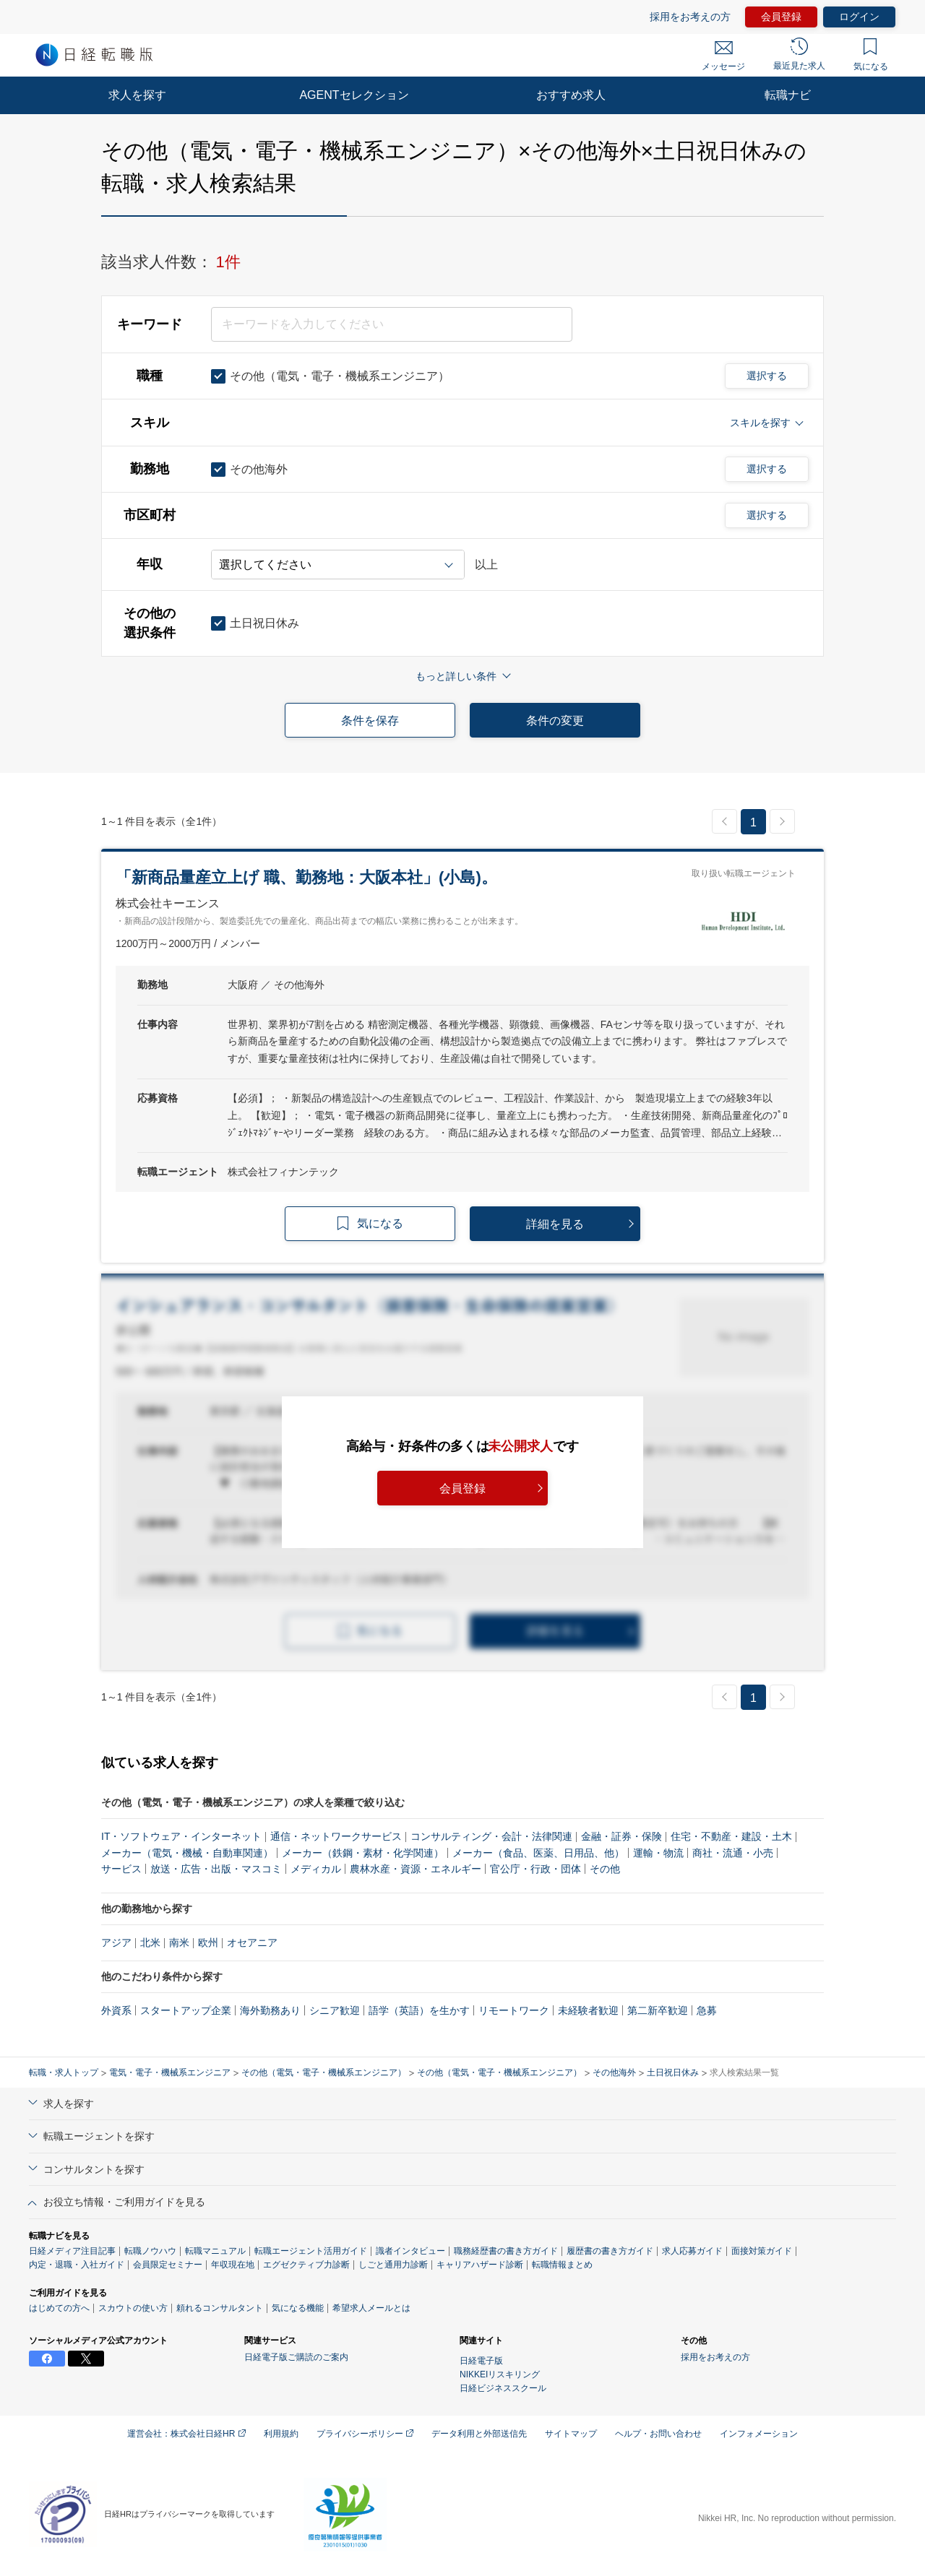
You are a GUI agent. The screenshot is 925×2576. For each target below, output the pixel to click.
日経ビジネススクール (503, 2388)
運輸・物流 (658, 1853)
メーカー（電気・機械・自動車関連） (187, 1853)
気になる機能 (298, 2308)
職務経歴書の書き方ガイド (506, 2251)
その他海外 (614, 2072)
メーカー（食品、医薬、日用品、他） (538, 1853)
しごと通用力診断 (393, 2265)
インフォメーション (759, 2434)
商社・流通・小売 (732, 1853)
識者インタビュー (410, 2251)
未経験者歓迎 (588, 2010)
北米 (150, 1942)
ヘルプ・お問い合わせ (658, 2434)
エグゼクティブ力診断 (306, 2265)
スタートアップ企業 (185, 2010)
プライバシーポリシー (365, 2434)
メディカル (316, 1869)
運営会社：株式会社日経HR (186, 2434)
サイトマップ (571, 2434)
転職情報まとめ (562, 2265)
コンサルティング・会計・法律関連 (491, 1836)
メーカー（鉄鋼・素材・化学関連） (363, 1853)
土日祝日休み (673, 2072)
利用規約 (281, 2434)
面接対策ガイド (761, 2251)
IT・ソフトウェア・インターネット (181, 1836)
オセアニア (252, 1942)
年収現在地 (232, 2265)
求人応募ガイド (692, 2251)
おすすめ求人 (571, 95)
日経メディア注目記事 (72, 2251)
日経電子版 (481, 2361)
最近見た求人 (799, 54)
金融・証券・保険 (621, 1836)
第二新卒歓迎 (657, 2010)
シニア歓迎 (334, 2010)
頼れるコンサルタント (219, 2308)
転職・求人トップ (63, 2072)
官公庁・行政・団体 (535, 1869)
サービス (121, 1869)
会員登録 (781, 16)
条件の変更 (555, 720)
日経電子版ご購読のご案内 (296, 2357)
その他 (605, 1869)
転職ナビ (788, 95)
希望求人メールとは (371, 2308)
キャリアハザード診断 (479, 2265)
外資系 (116, 2010)
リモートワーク (513, 2010)
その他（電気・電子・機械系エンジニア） (323, 2072)
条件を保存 (370, 720)
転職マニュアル (215, 2251)
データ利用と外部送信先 (479, 2434)
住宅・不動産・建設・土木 (731, 1836)
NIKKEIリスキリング (500, 2374)
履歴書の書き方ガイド (610, 2251)
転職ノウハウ (150, 2251)
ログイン (859, 16)
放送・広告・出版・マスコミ (216, 1869)
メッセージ (723, 56)
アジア (116, 1942)
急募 (707, 2010)
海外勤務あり (270, 2010)
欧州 (208, 1942)
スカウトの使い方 (133, 2308)
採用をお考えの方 (690, 16)
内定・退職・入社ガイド (76, 2265)
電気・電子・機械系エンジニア (170, 2072)
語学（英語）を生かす (419, 2010)
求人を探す (137, 95)
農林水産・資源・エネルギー (415, 1869)
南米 (179, 1942)
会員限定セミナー (167, 2265)
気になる (870, 55)
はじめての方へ (59, 2308)
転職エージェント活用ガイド (310, 2251)
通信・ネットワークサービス (336, 1836)
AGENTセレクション (353, 95)
